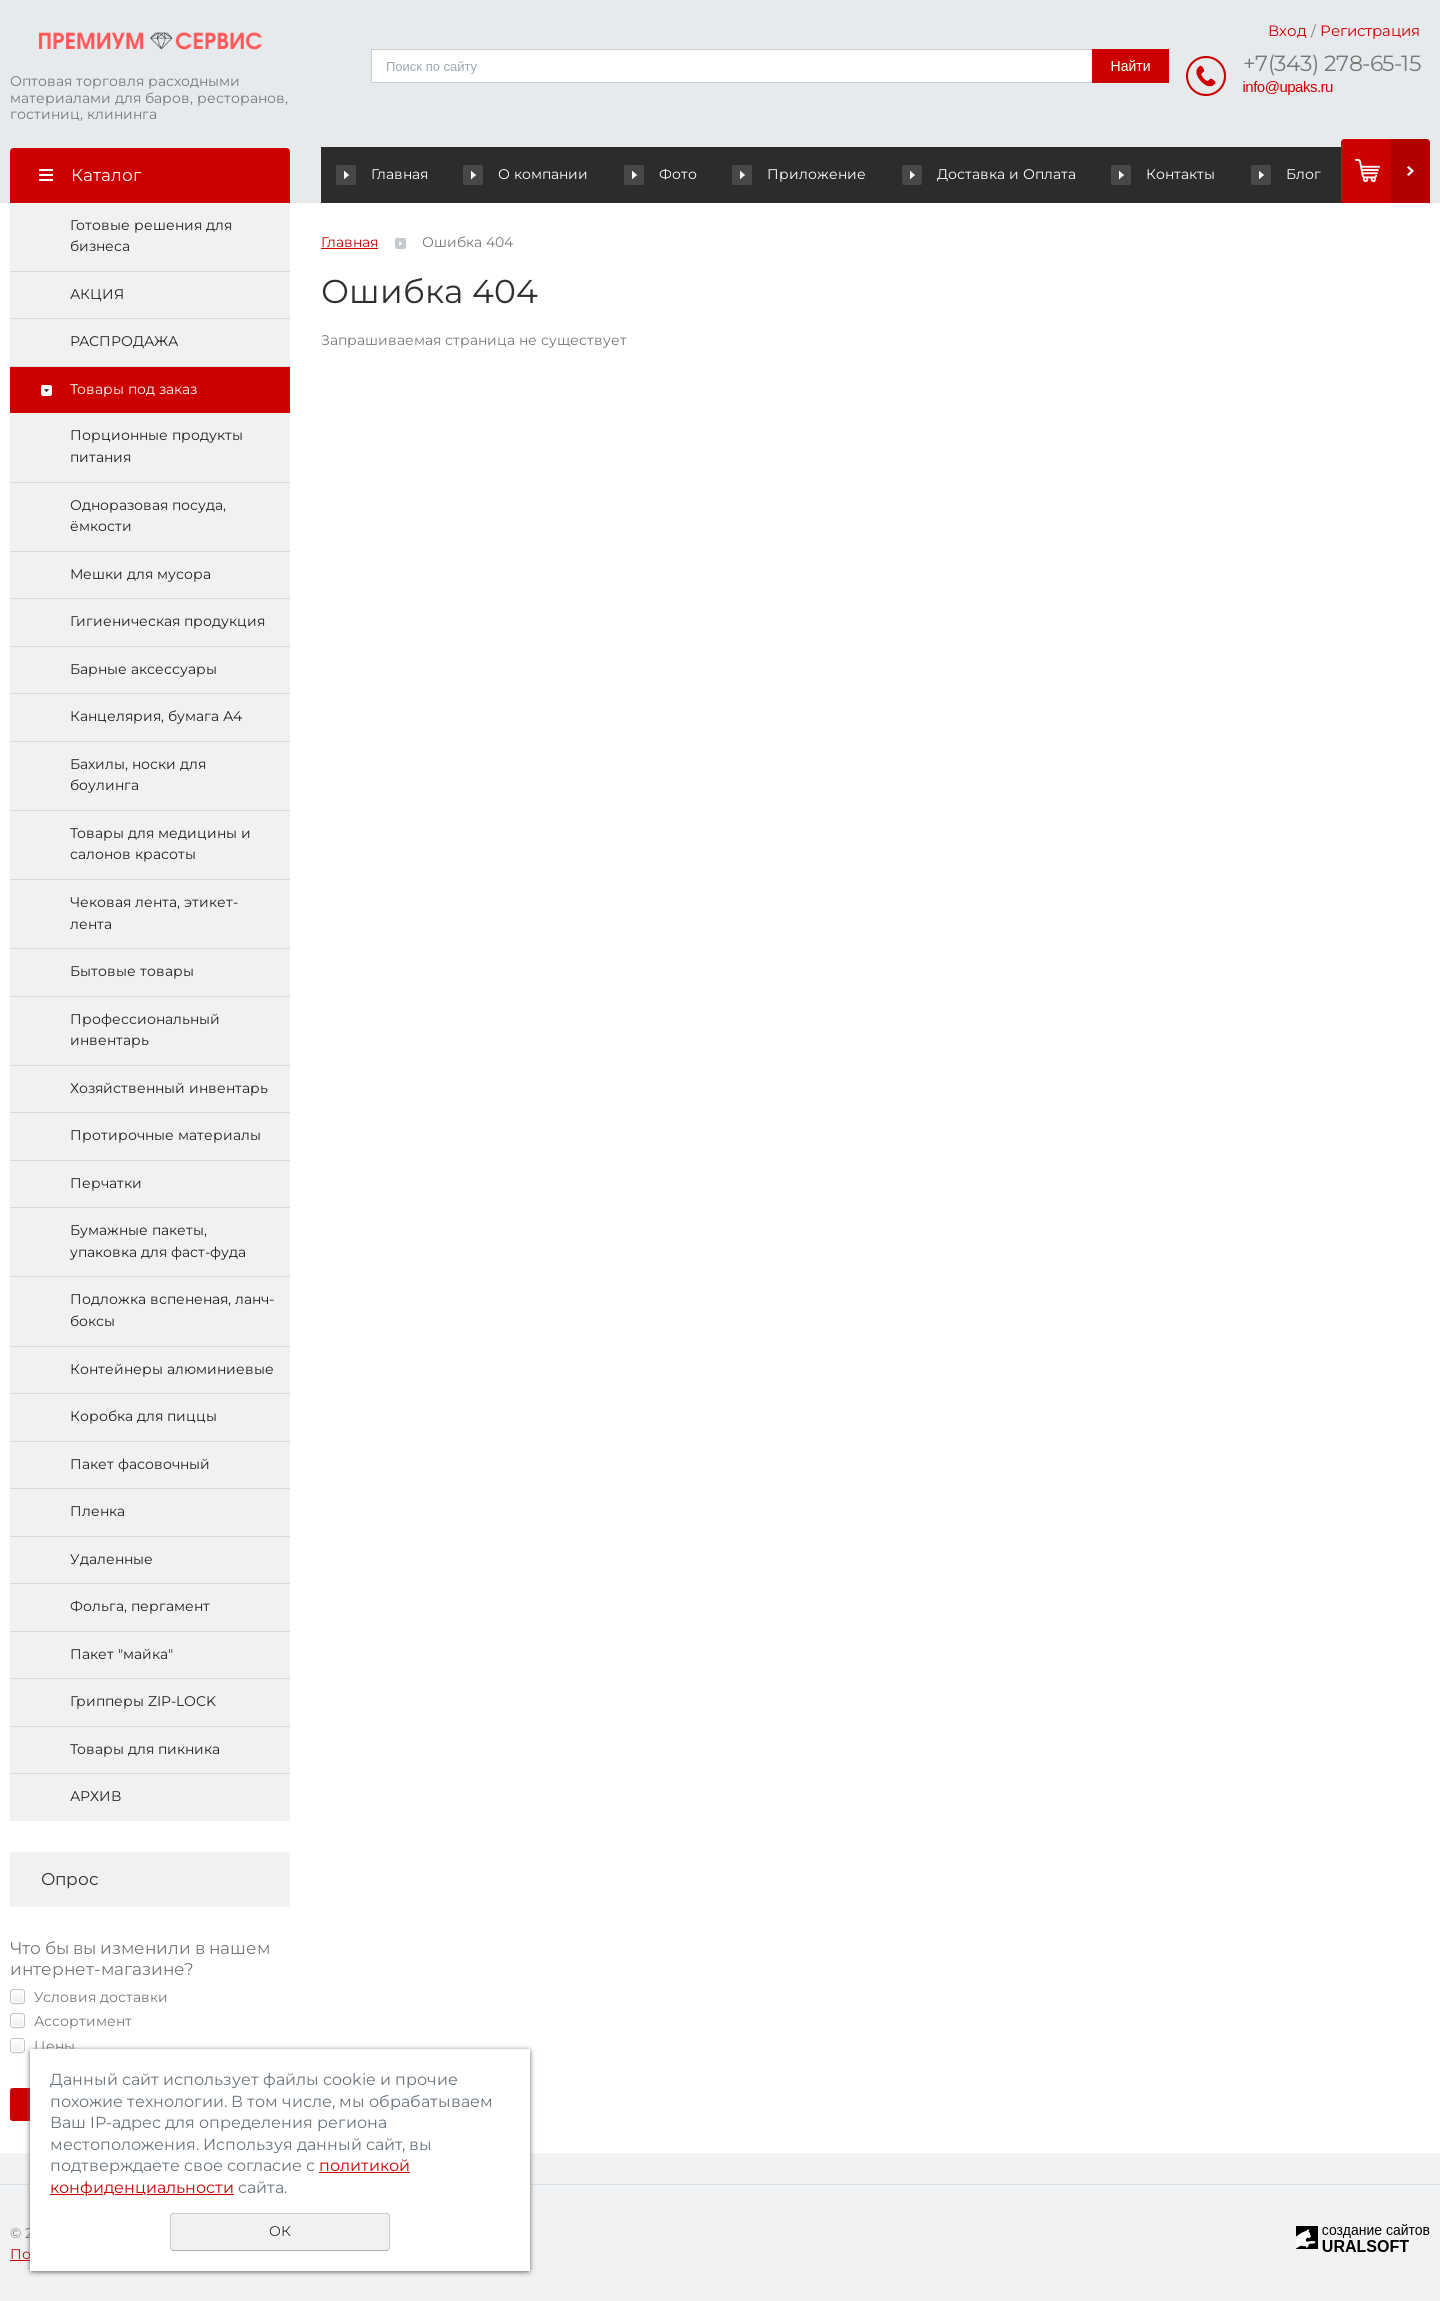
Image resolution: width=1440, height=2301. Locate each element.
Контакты (1128, 174)
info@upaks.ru (1288, 86)
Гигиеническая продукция (167, 622)
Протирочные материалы (165, 1136)
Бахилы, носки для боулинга (138, 775)
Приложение (821, 174)
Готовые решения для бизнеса (151, 236)
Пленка (97, 1512)
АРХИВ (95, 1797)
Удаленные (111, 1559)
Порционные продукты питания (156, 447)
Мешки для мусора (140, 574)
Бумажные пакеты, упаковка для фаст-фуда (158, 1242)
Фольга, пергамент (140, 1607)
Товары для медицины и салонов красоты (160, 844)
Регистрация (1370, 30)
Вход (1287, 30)
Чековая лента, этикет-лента (154, 913)
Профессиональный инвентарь (145, 1030)
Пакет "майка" (121, 1654)
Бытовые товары (132, 972)
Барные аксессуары (143, 669)
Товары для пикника (145, 1749)
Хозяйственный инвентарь (169, 1088)
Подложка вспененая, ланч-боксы (172, 1311)
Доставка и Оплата (982, 174)
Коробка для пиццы (143, 1417)
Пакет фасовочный (140, 1464)
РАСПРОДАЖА (124, 342)
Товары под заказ (133, 389)
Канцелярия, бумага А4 (156, 717)
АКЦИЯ (97, 294)
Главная (386, 174)
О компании (538, 174)
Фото (651, 174)
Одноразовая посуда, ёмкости (148, 516)
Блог (1250, 174)
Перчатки (106, 1183)
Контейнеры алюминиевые (172, 1369)
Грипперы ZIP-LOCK (143, 1702)
